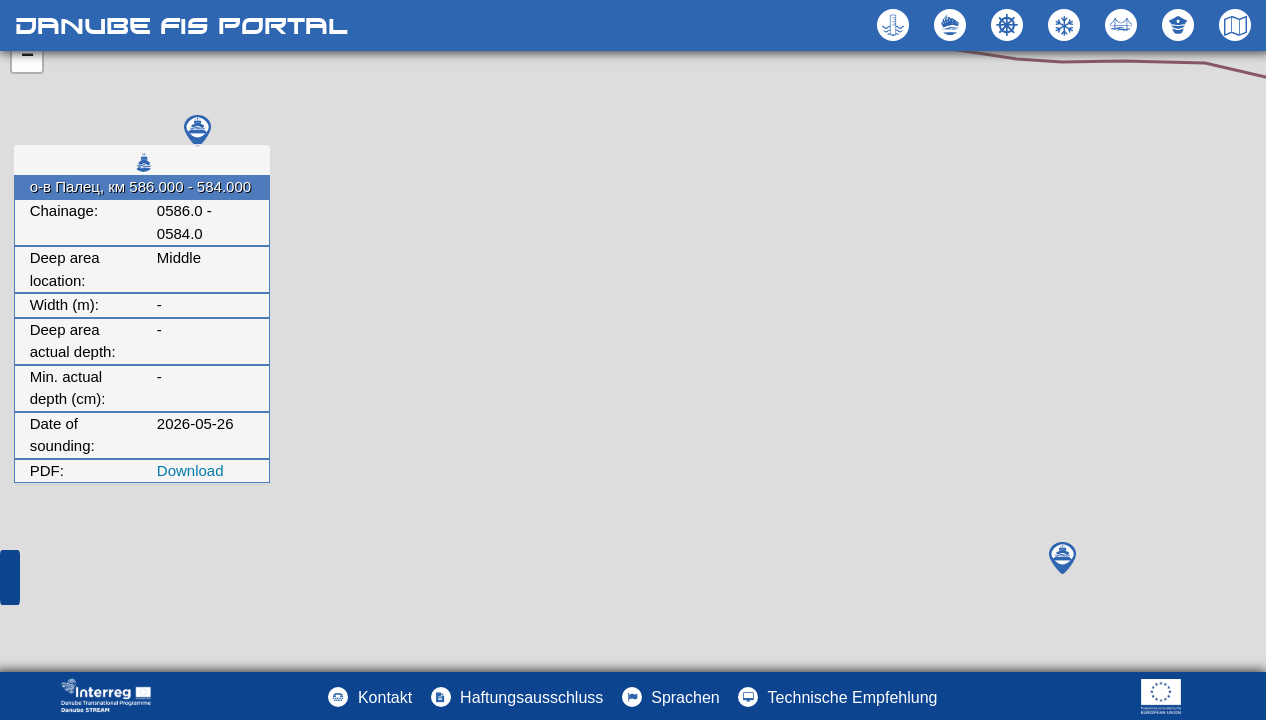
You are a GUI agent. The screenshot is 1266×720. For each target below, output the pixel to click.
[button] (1123, 25)
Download (190, 470)
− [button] (27, 57)
